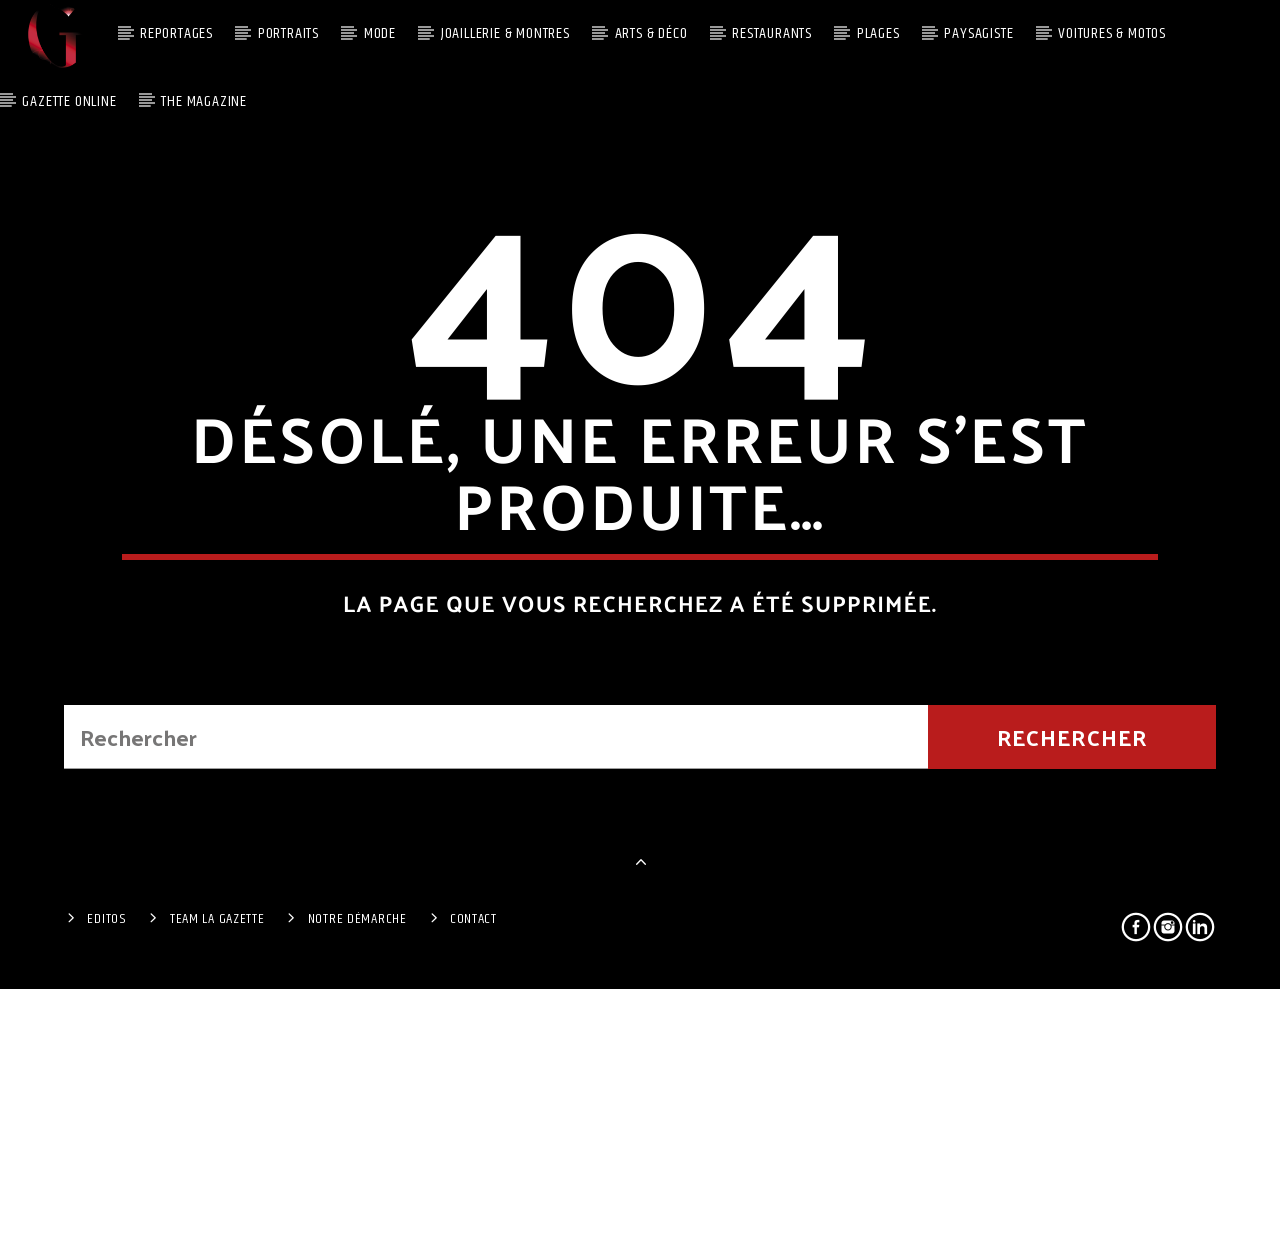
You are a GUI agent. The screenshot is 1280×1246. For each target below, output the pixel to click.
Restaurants (772, 33)
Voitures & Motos (1112, 33)
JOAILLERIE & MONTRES (505, 33)
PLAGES (878, 33)
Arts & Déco (651, 33)
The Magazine (204, 101)
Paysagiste (978, 33)
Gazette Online (69, 101)
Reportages (176, 33)
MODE (380, 33)
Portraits (288, 33)
